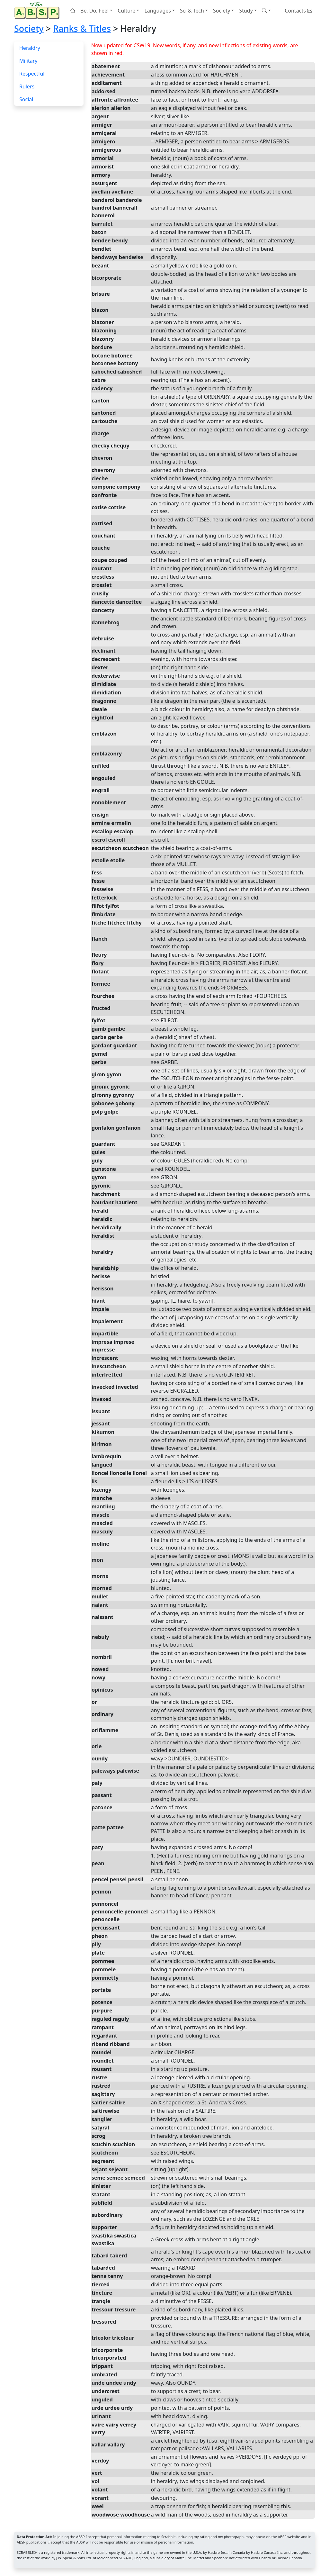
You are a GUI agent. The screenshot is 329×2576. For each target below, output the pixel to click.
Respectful (31, 73)
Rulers (26, 86)
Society (29, 28)
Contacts (298, 10)
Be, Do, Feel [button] (94, 10)
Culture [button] (126, 10)
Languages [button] (157, 10)
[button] (266, 10)
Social (26, 99)
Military (28, 60)
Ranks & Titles (82, 28)
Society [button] (221, 10)
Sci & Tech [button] (192, 10)
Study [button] (246, 10)
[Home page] (38, 10)
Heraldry (29, 47)
